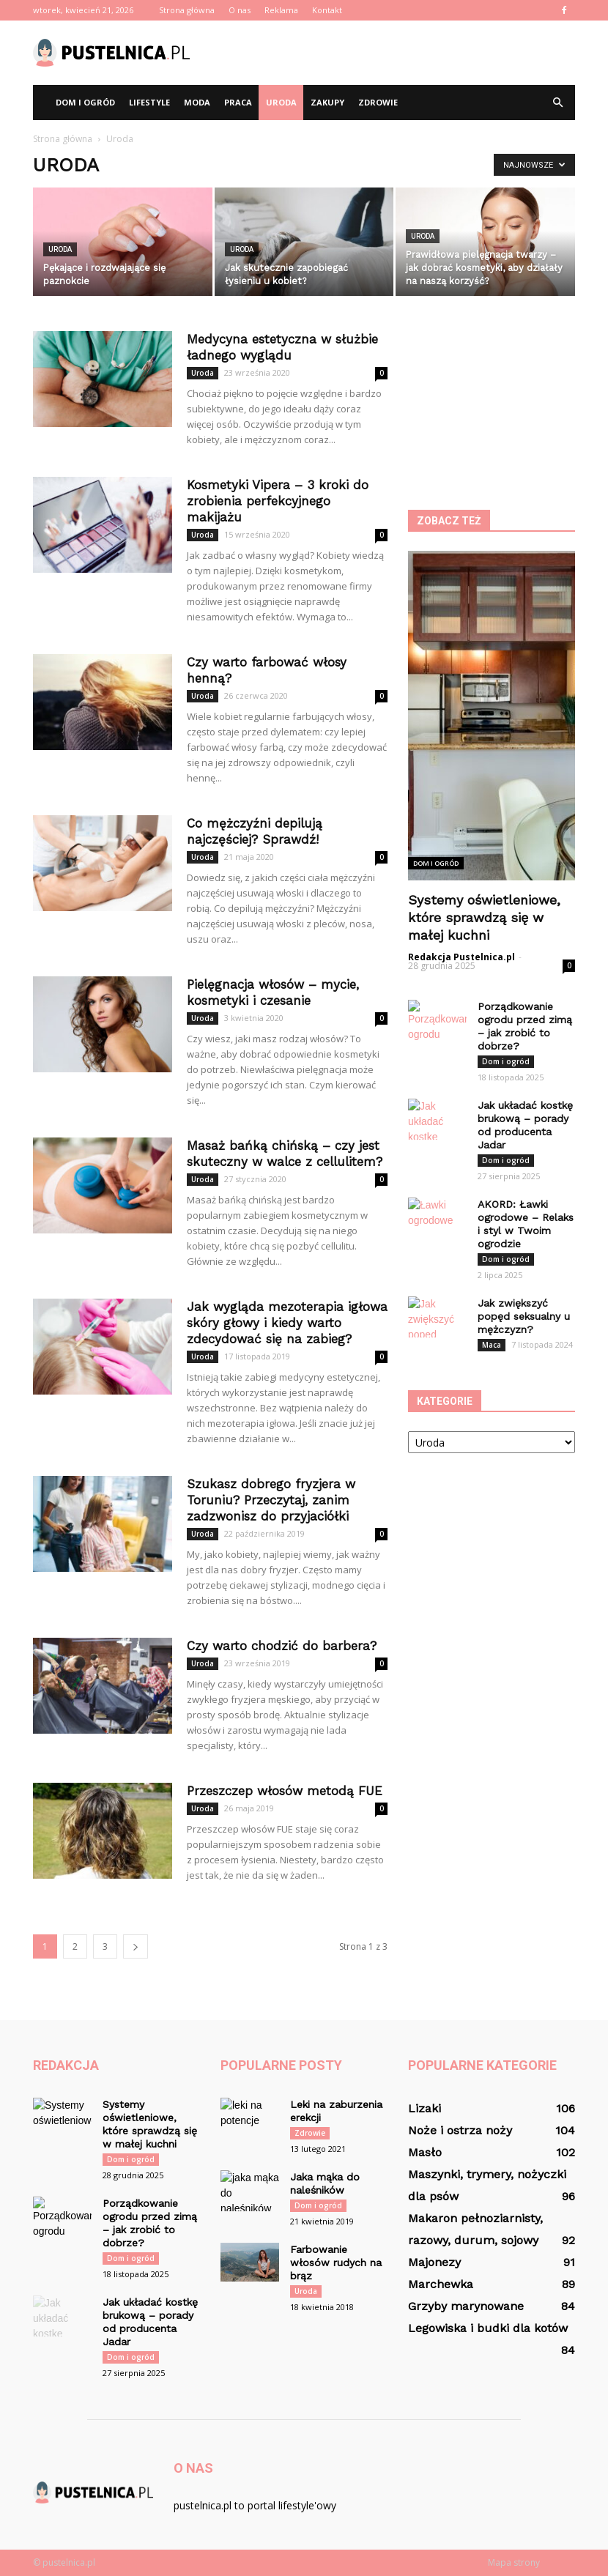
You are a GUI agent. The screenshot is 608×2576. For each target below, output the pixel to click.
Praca (238, 102)
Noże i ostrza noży (460, 2130)
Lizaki (424, 2108)
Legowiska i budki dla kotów (488, 2328)
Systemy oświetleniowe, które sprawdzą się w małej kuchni (484, 917)
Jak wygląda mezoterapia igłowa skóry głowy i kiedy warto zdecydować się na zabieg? (287, 1322)
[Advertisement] (402, 53)
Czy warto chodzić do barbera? (282, 1645)
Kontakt (327, 9)
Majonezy (434, 2262)
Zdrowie (378, 102)
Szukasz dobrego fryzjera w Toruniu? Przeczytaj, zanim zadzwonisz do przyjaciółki (271, 1500)
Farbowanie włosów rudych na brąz (336, 2262)
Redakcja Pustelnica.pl (461, 957)
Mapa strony (514, 2562)
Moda (197, 102)
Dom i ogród (85, 102)
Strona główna (187, 9)
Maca (491, 1345)
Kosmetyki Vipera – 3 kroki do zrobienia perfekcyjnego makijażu (277, 501)
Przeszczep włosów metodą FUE (284, 1790)
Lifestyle (149, 102)
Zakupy (327, 102)
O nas (240, 9)
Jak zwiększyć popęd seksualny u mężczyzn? (524, 1316)
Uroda (281, 102)
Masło (425, 2152)
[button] (557, 102)
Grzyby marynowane (466, 2306)
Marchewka (440, 2284)
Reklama (281, 9)
